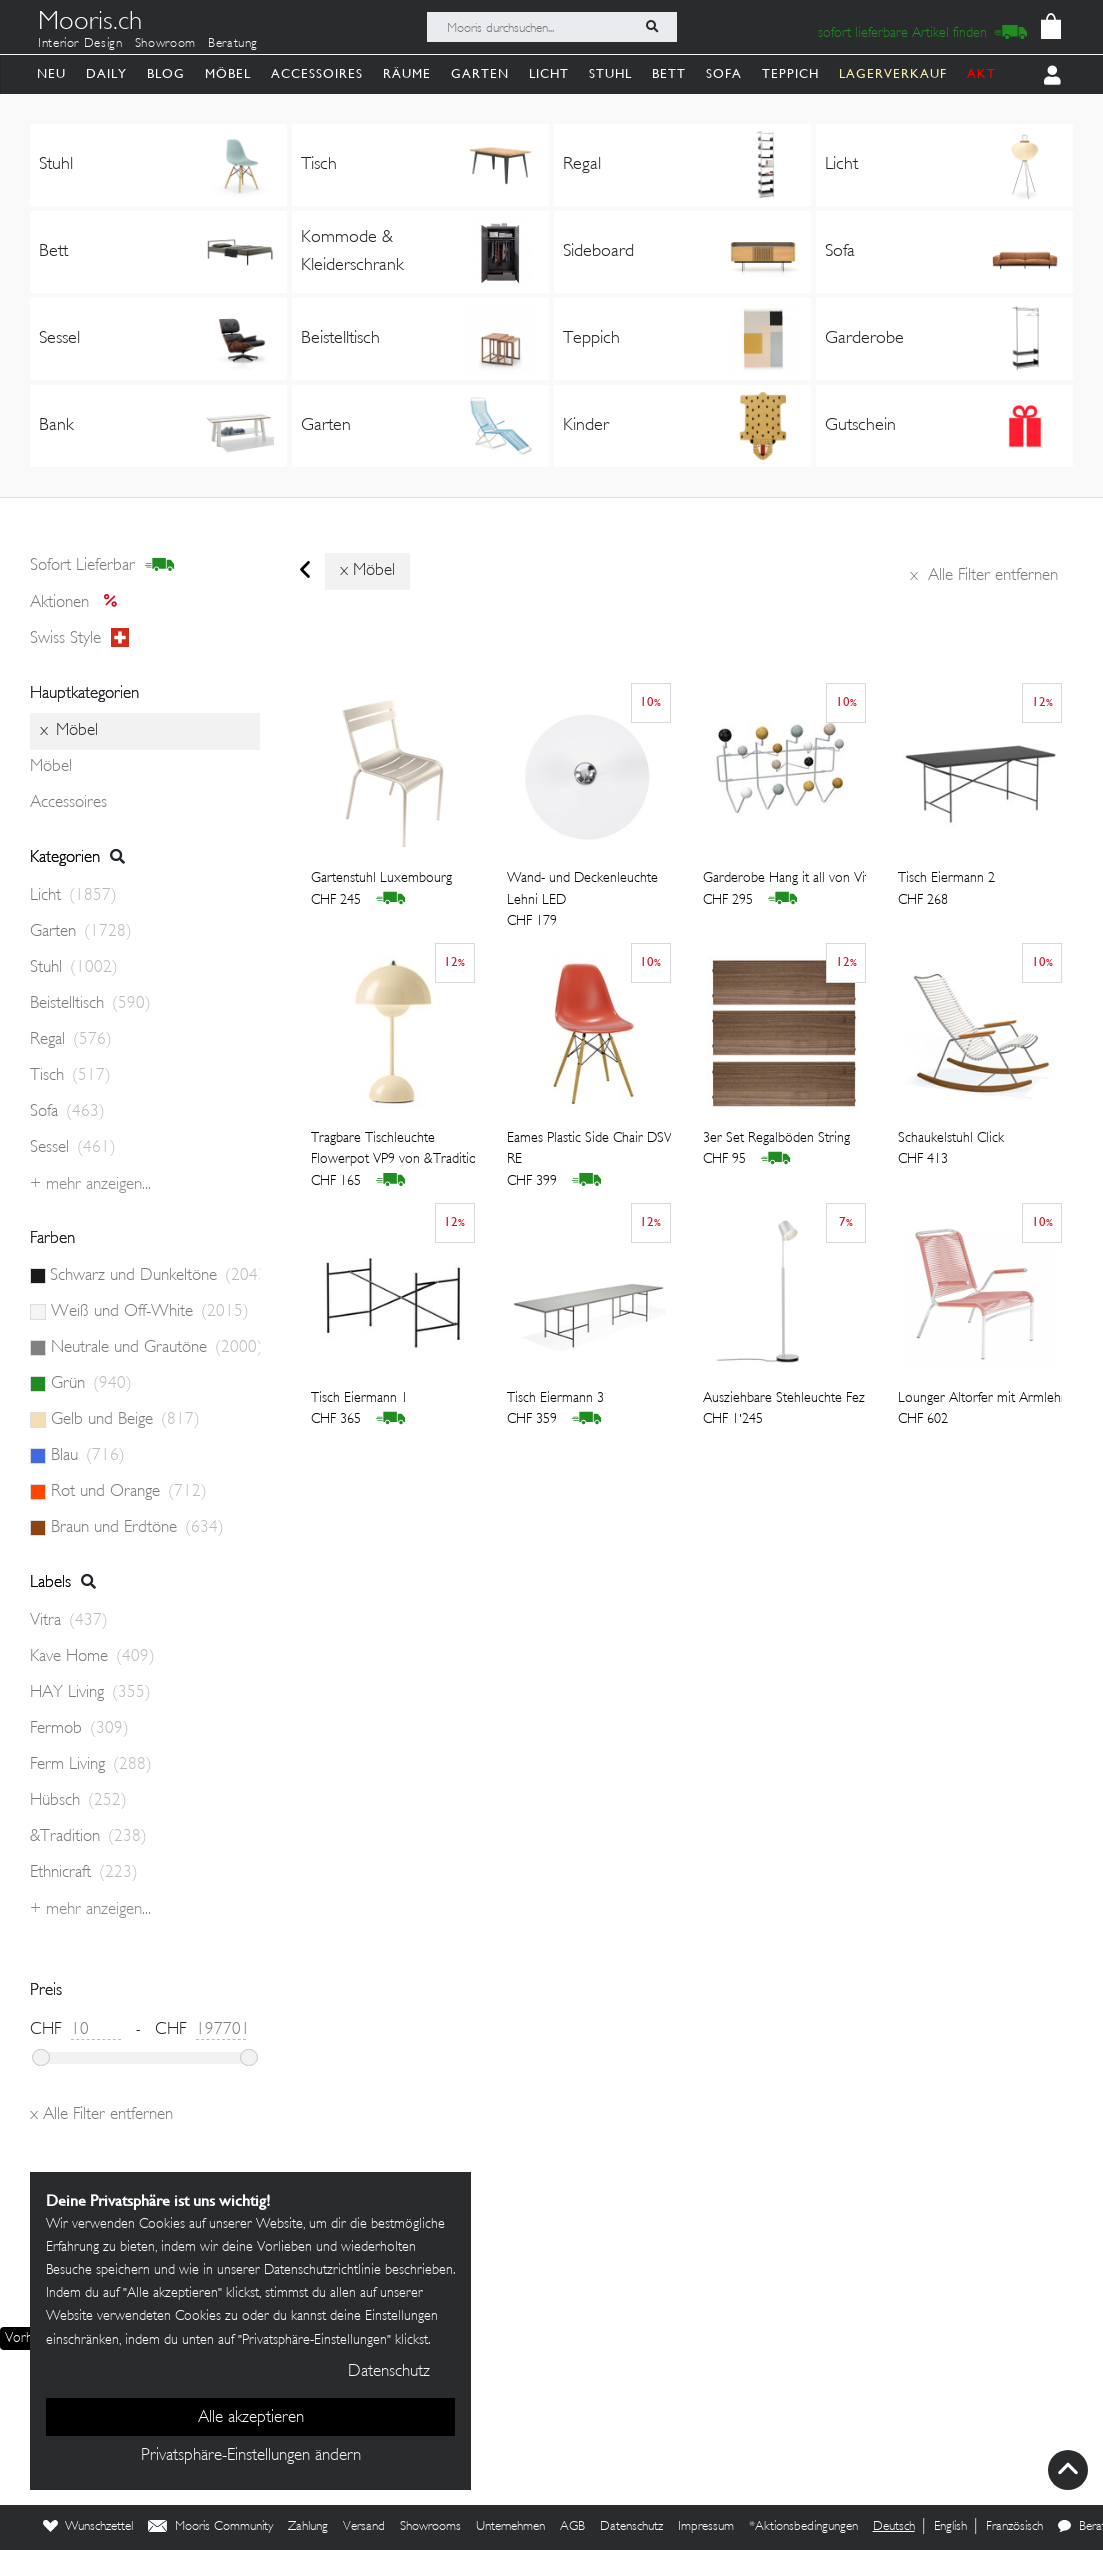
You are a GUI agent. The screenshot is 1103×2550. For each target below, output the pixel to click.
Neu (51, 73)
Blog (166, 73)
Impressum (706, 2527)
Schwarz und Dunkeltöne (155, 1276)
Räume (407, 73)
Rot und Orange (129, 1492)
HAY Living (90, 1693)
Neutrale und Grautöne (155, 1348)
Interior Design (80, 44)
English (950, 2527)
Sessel (73, 1148)
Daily (106, 73)
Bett (669, 73)
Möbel (228, 73)
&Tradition (88, 1837)
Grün (91, 1384)
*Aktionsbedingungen (803, 2527)
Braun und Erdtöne (137, 1528)
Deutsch (894, 2527)
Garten (480, 73)
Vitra (69, 1621)
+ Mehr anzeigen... (90, 1185)
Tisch (70, 1076)
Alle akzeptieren (251, 2418)
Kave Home (92, 1657)
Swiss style (79, 639)
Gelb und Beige (125, 1420)
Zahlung (308, 2527)
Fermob (79, 1729)
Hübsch (78, 1801)
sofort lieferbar (102, 566)
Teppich (790, 73)
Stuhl (610, 73)
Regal (71, 1040)
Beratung (233, 44)
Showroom (165, 44)
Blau (88, 1456)
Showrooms (430, 2527)
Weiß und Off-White (150, 1312)
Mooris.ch (90, 24)
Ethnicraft (84, 1873)
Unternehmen (510, 2527)
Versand (364, 2527)
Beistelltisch (90, 1004)
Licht (549, 73)
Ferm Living (91, 1765)
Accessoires (317, 73)
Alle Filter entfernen (984, 576)
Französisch (1014, 2527)
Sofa (724, 73)
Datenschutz (631, 2527)
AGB (572, 2527)
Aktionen (79, 603)
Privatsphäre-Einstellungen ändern (251, 2456)
